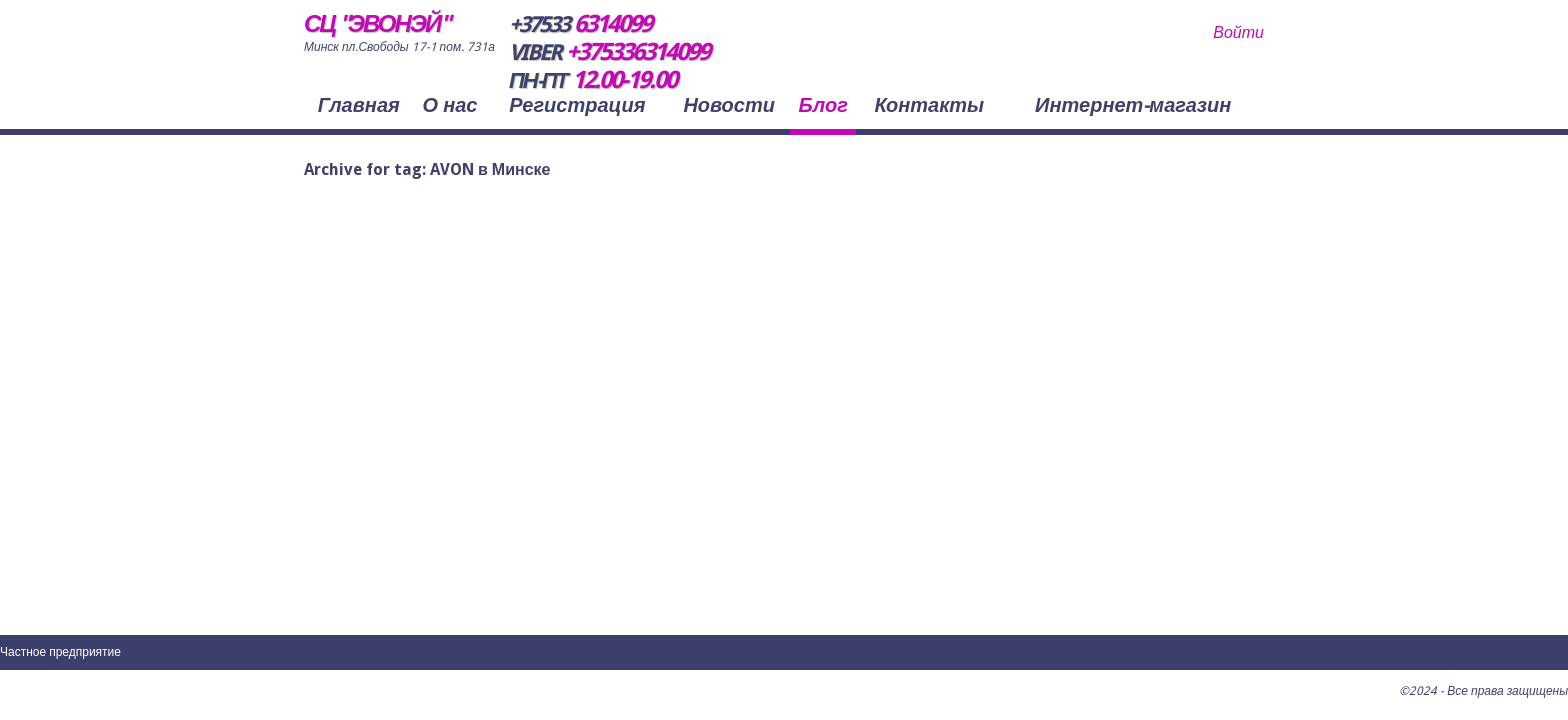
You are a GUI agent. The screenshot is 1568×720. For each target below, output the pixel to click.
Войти (1238, 32)
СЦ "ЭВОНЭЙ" (376, 24)
